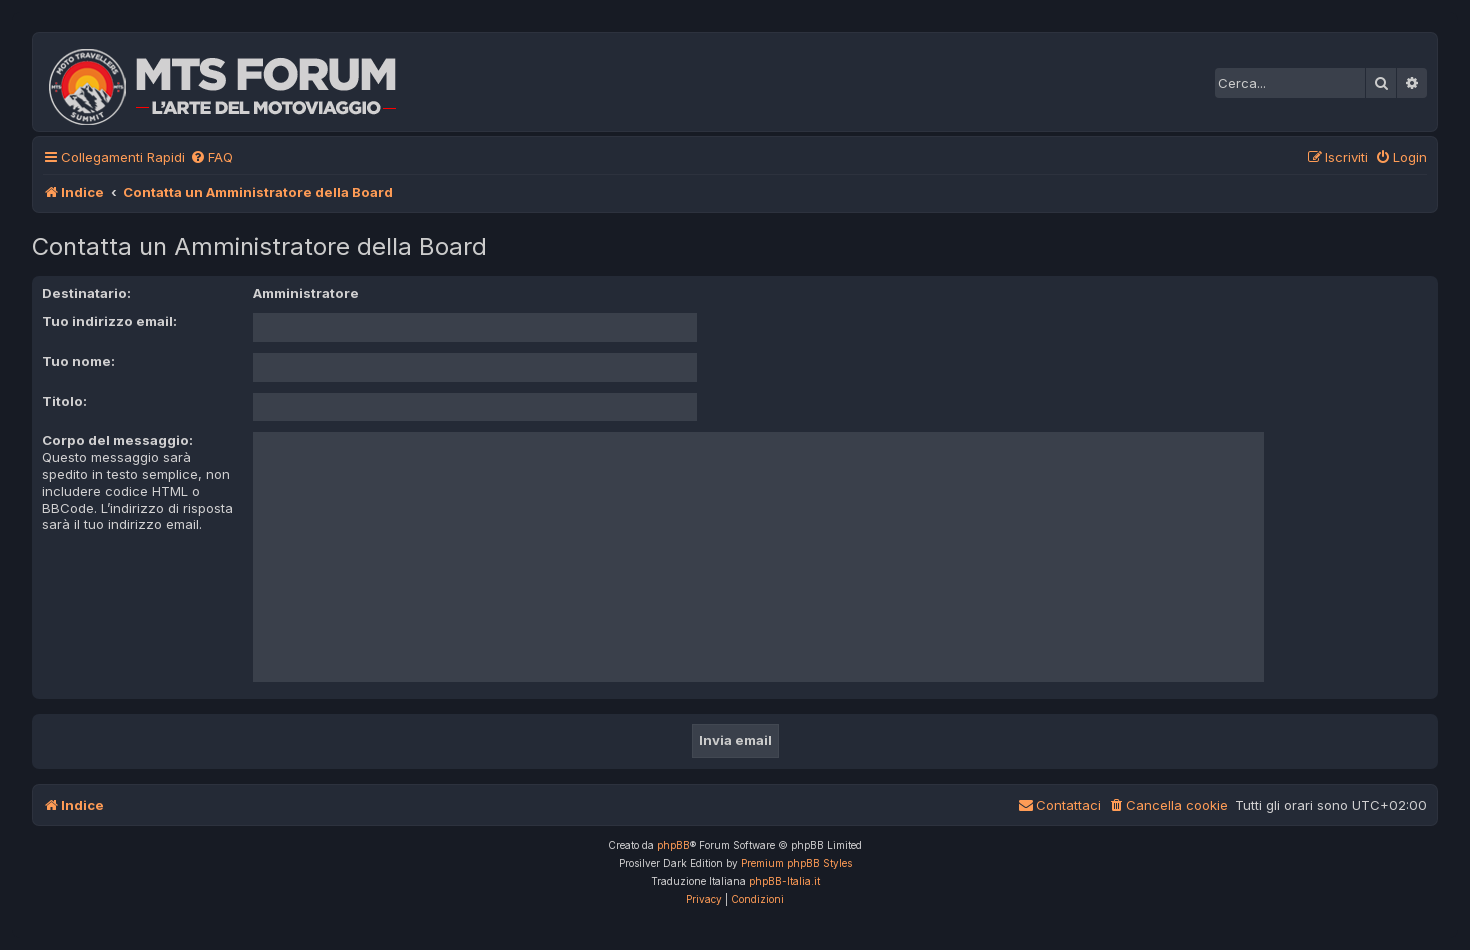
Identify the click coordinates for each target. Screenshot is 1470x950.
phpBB (673, 845)
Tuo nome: (78, 361)
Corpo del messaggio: (117, 440)
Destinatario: (86, 293)
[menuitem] (211, 157)
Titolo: (64, 401)
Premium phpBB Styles (796, 863)
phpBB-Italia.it (784, 881)
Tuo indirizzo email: (109, 321)
